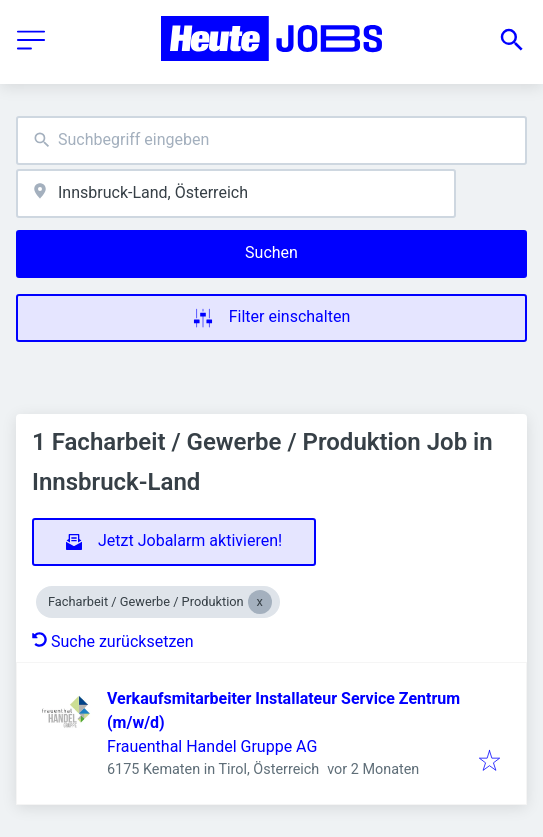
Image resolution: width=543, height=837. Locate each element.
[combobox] (271, 140)
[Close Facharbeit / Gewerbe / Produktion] (260, 602)
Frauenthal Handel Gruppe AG (212, 746)
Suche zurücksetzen (113, 641)
